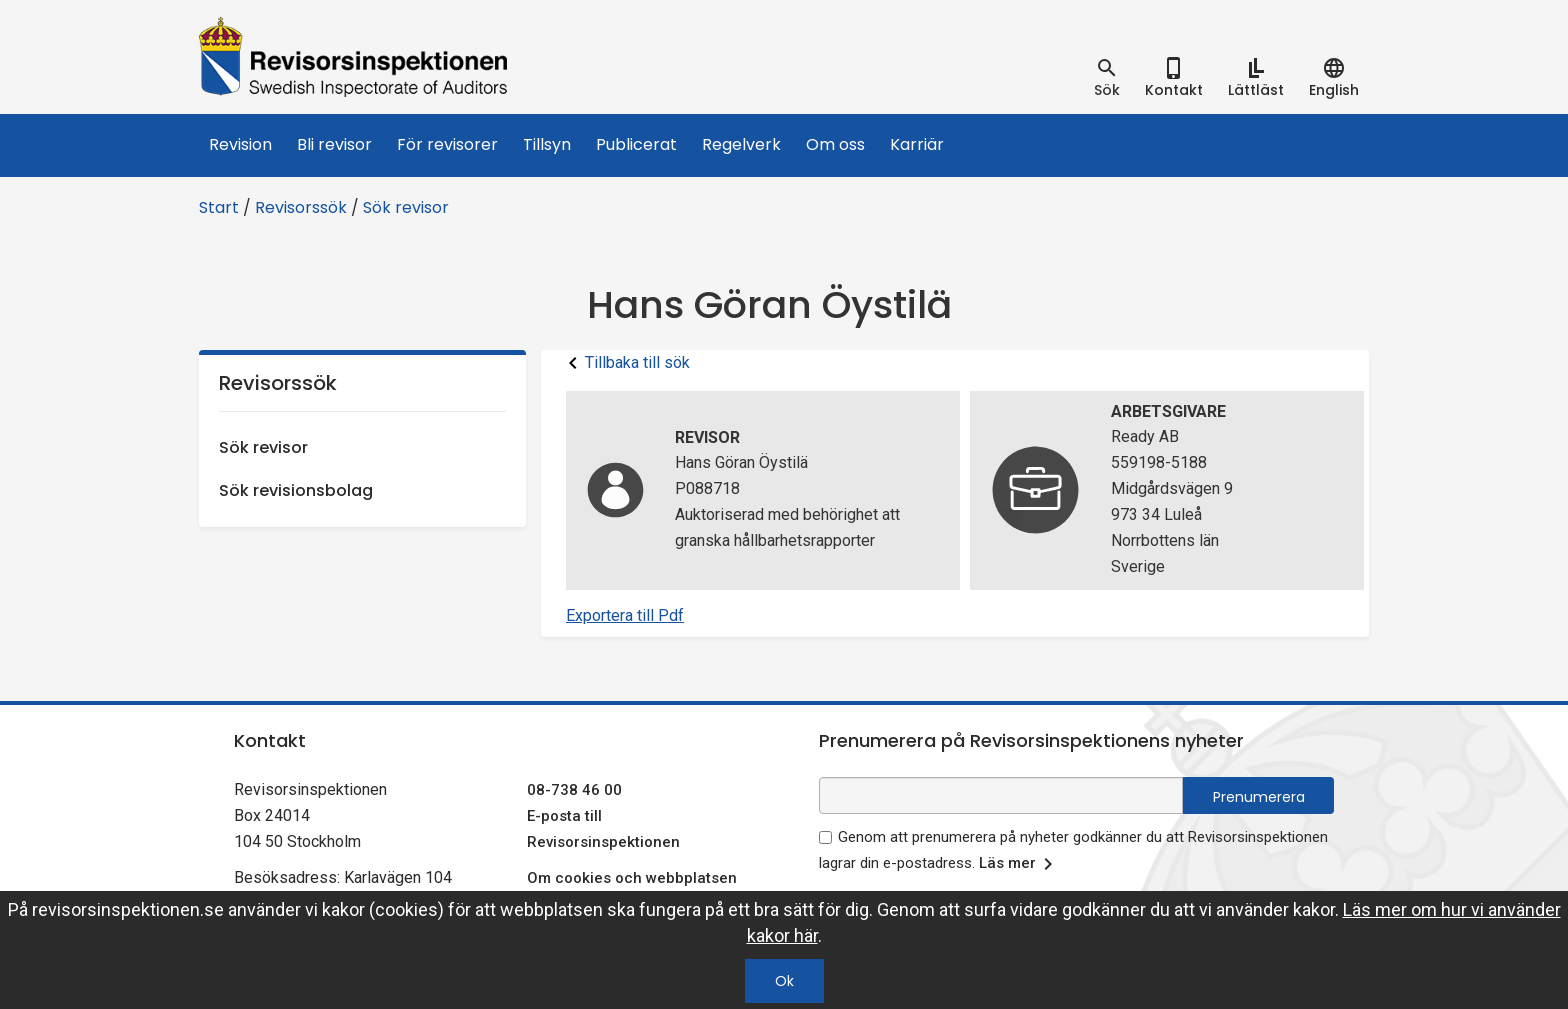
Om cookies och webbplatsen (632, 878)
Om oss (835, 144)
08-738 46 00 (574, 790)
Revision (240, 144)
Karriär (917, 144)
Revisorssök (301, 207)
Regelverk (741, 144)
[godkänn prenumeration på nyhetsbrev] (825, 837)
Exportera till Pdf (625, 615)
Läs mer (1019, 864)
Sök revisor (406, 207)
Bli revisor (334, 144)
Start (219, 207)
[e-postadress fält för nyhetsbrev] (1001, 795)
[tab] (1107, 78)
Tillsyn (547, 144)
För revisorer (447, 144)
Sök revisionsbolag (296, 490)
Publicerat (636, 144)
